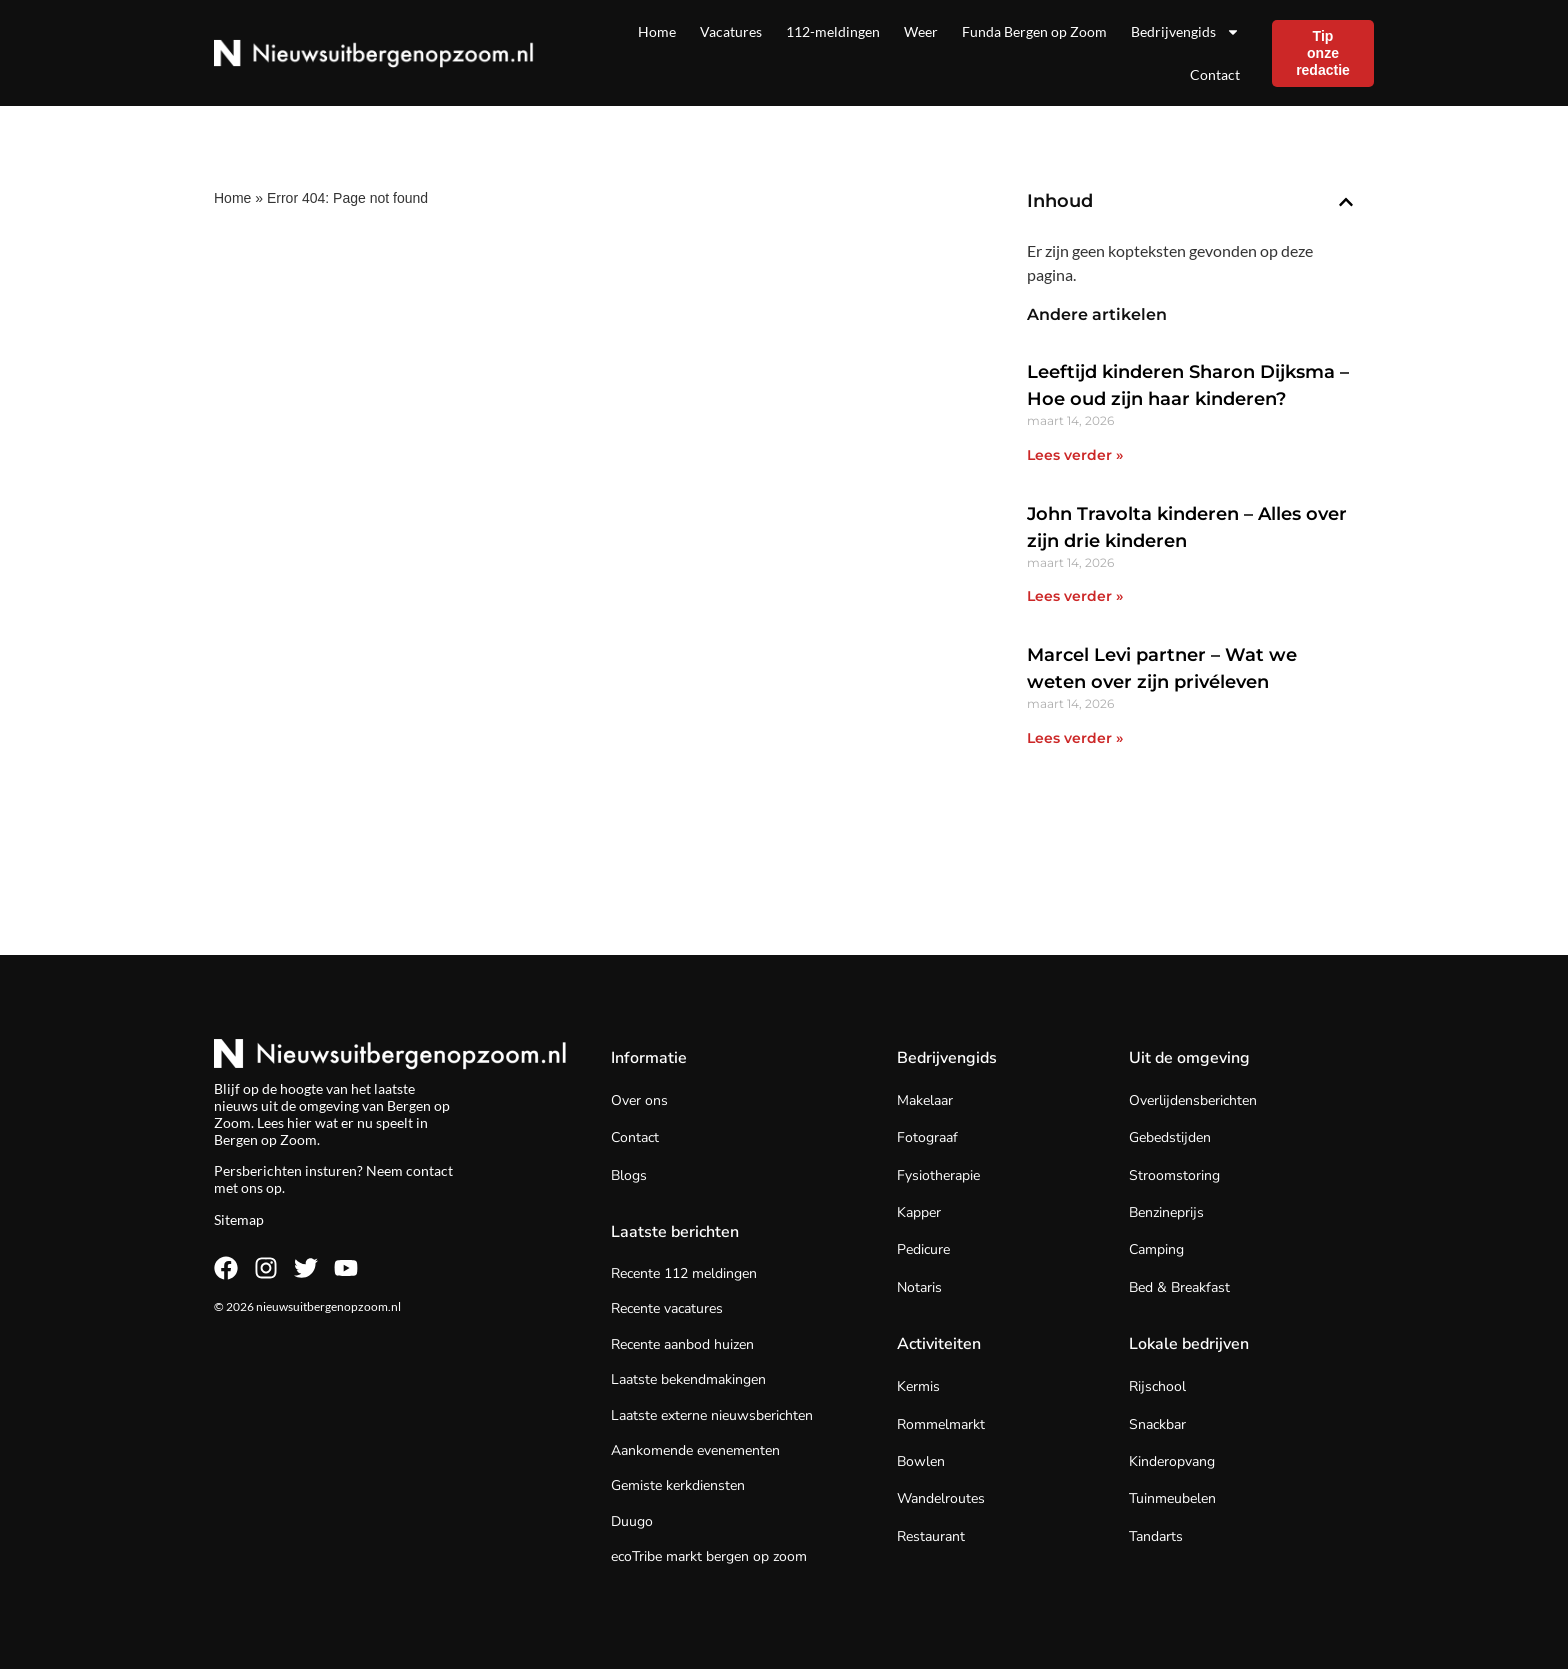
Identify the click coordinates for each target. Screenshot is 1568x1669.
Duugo (632, 1521)
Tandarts (1156, 1536)
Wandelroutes (941, 1498)
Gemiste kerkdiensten (678, 1485)
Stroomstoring (1174, 1175)
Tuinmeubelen (1172, 1498)
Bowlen (921, 1461)
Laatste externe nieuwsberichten (712, 1415)
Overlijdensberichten (1193, 1100)
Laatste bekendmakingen (688, 1379)
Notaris (919, 1287)
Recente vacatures (667, 1308)
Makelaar (925, 1100)
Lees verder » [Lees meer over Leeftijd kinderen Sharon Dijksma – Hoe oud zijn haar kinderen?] (1075, 455)
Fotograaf (927, 1137)
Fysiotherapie (938, 1175)
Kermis (918, 1386)
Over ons (639, 1100)
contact (429, 1170)
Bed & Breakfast (1179, 1287)
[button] (1346, 202)
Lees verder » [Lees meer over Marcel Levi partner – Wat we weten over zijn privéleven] (1075, 738)
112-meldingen (833, 31)
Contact (1215, 74)
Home (657, 31)
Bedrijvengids (1185, 32)
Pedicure (923, 1249)
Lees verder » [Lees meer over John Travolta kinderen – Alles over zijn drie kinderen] (1075, 596)
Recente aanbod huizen (682, 1344)
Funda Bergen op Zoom (1034, 31)
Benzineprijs (1166, 1212)
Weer (921, 31)
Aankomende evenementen (695, 1450)
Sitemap (239, 1219)
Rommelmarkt (941, 1424)
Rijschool (1157, 1386)
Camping (1156, 1249)
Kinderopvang (1172, 1461)
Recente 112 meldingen (684, 1273)
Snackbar (1157, 1424)
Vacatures (731, 31)
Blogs (629, 1175)
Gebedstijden (1170, 1137)
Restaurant (931, 1536)
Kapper (919, 1212)
